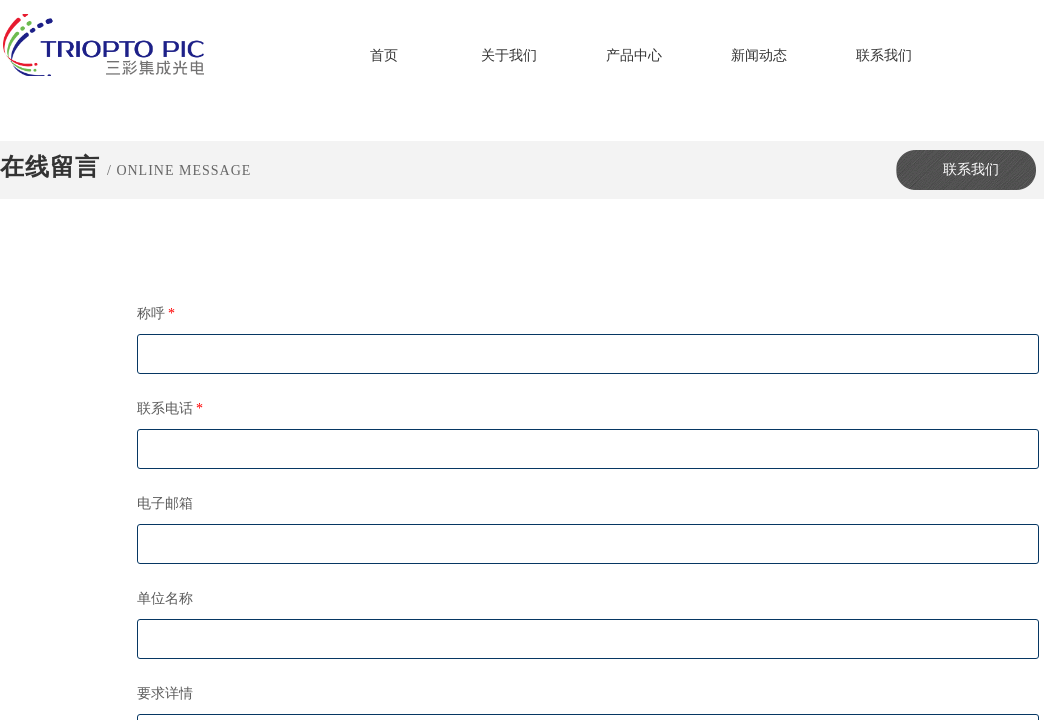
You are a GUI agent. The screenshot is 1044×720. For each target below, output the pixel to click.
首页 (384, 55)
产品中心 (634, 55)
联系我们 (884, 55)
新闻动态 (759, 55)
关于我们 (509, 55)
